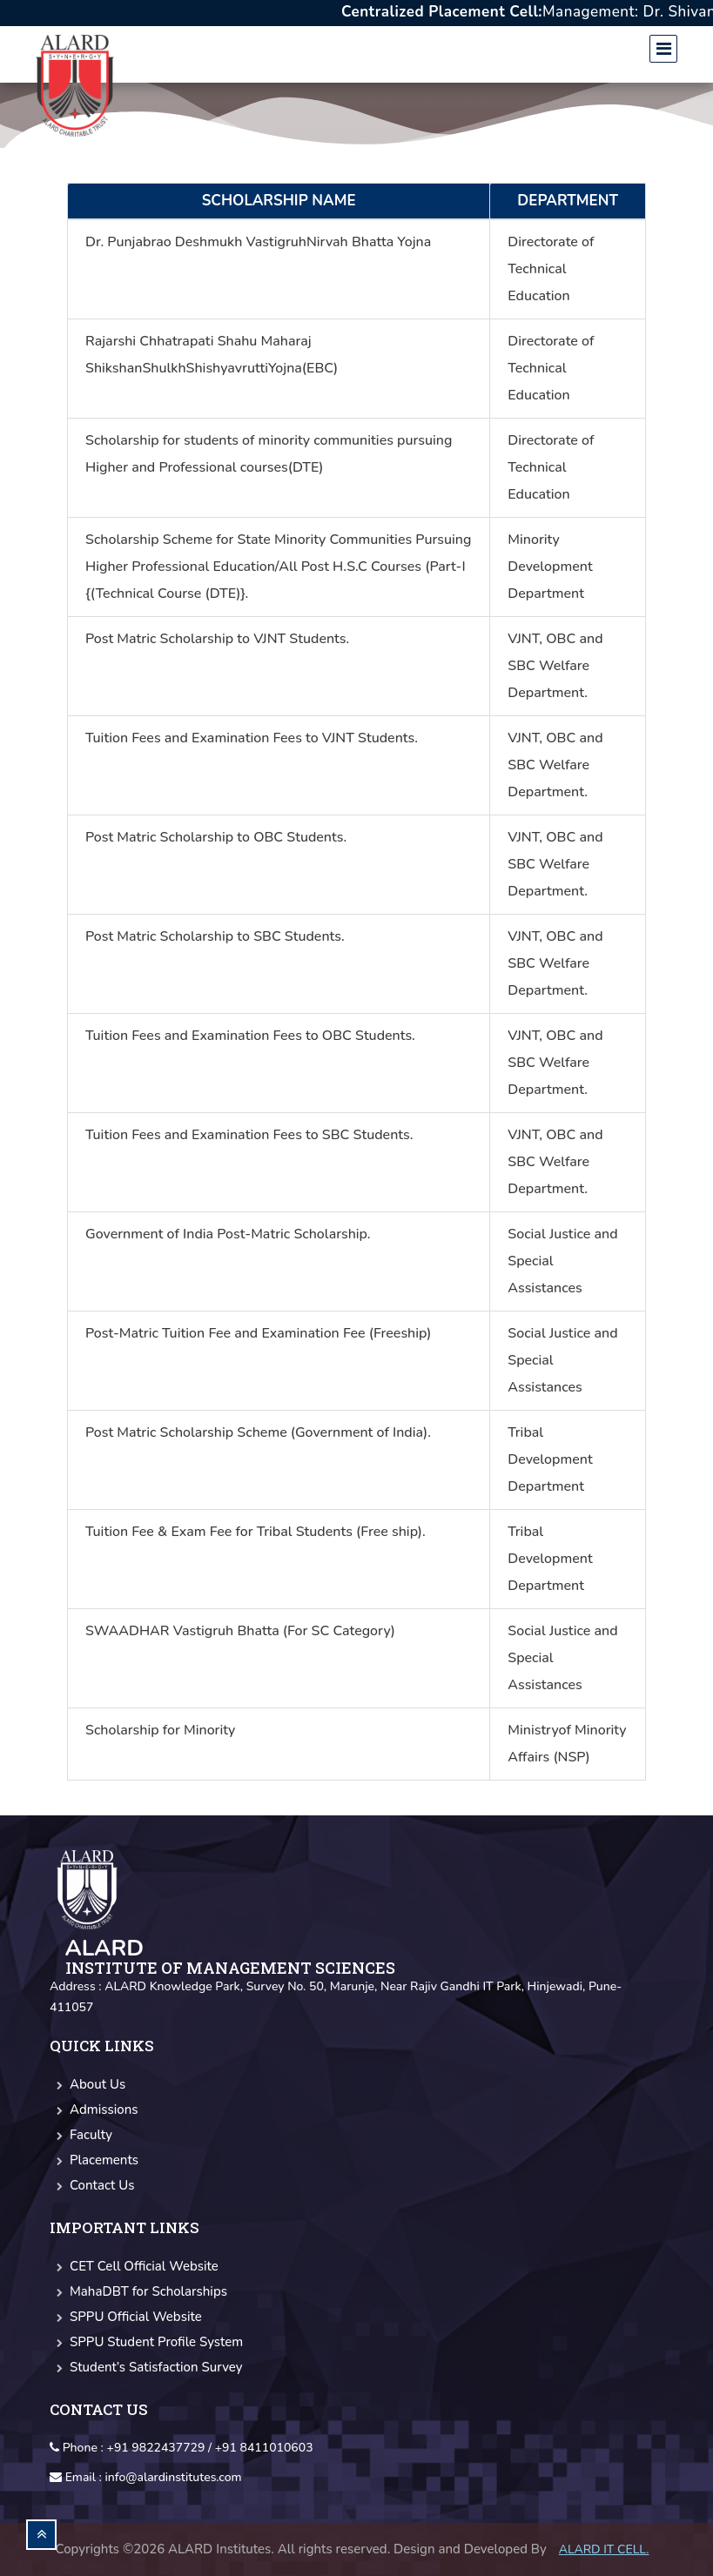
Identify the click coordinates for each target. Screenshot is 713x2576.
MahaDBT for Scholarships (138, 2291)
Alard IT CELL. (604, 2549)
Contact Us (92, 2185)
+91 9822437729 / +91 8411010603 (209, 2447)
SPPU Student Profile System (146, 2342)
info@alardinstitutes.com (172, 2477)
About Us (87, 2084)
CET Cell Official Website (134, 2266)
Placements (94, 2160)
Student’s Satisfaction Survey (146, 2367)
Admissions (94, 2109)
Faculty (81, 2134)
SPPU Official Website (126, 2316)
